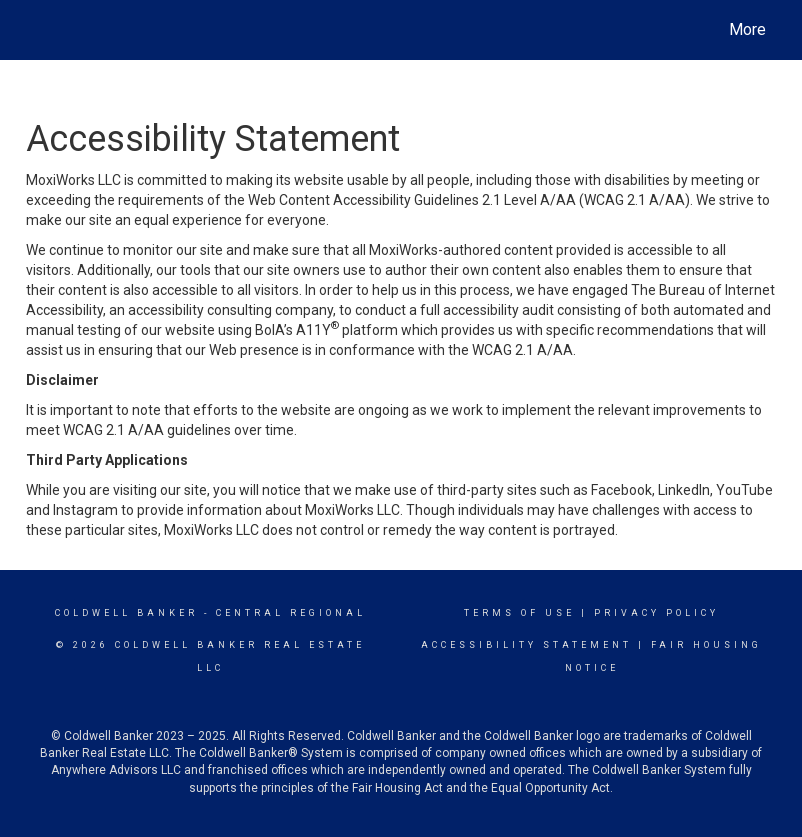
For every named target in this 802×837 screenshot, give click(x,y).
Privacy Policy (656, 613)
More (747, 29)
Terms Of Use (519, 613)
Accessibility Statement (526, 645)
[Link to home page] (36, 30)
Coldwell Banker (126, 613)
